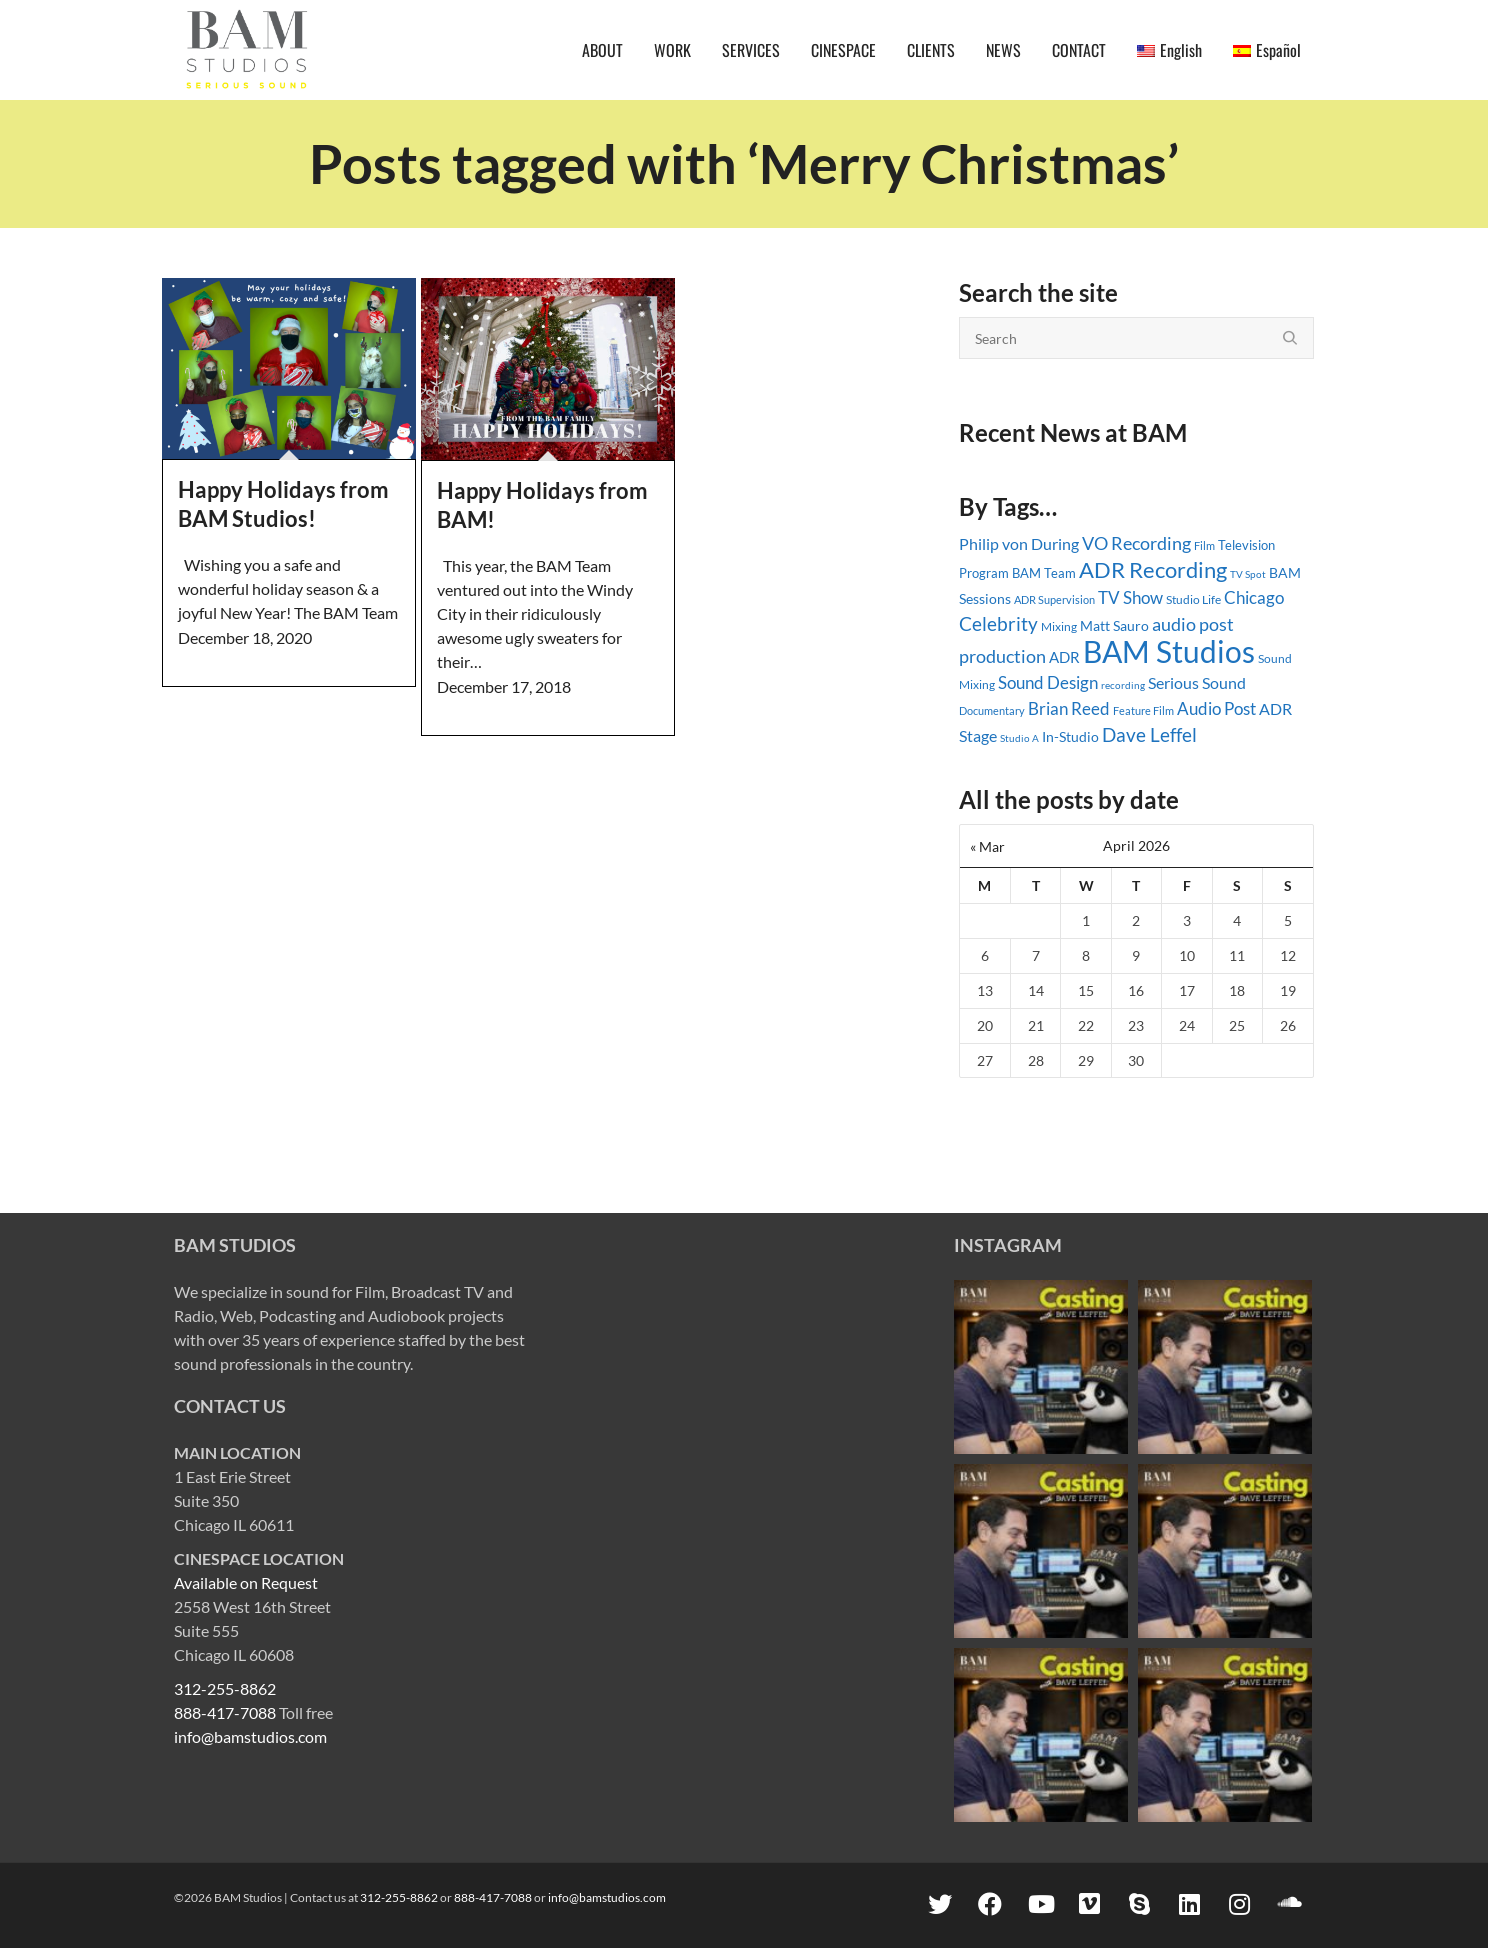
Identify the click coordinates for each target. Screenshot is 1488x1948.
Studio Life (1193, 599)
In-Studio (1070, 736)
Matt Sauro (1114, 625)
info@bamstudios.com (250, 1736)
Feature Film (1143, 710)
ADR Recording (1153, 569)
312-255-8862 (225, 1688)
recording (1123, 685)
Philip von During (1019, 543)
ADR (1064, 657)
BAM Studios (1169, 651)
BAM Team (1044, 573)
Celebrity (998, 624)
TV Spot (1248, 574)
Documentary (992, 710)
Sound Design (1048, 682)
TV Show (1130, 597)
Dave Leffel (1149, 734)
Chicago (1254, 597)
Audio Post (1216, 708)
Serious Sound (1197, 682)
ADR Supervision (1054, 599)
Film (1204, 546)
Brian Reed (1069, 708)
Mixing (1059, 626)
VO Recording (1136, 543)
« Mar (987, 846)
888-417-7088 (225, 1712)
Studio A (1019, 738)
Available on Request (246, 1582)
